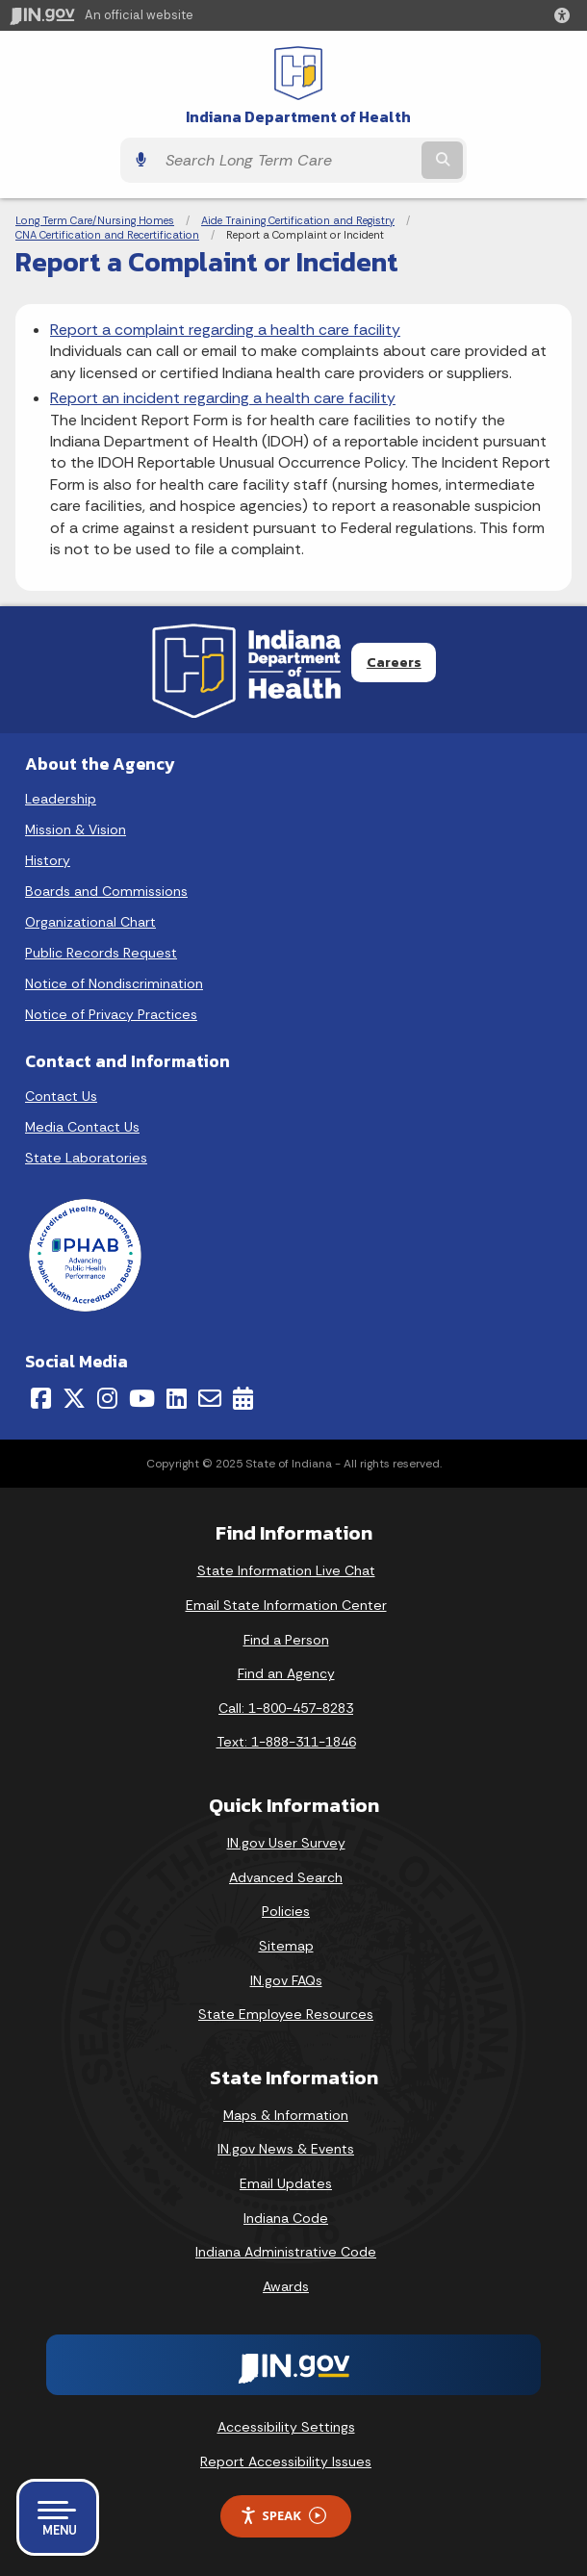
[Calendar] (243, 1398)
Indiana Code (285, 2218)
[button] (565, 15)
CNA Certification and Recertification (107, 235)
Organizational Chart (90, 922)
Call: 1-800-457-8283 (285, 1708)
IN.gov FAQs (286, 1980)
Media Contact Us (82, 1126)
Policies (286, 1911)
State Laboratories (86, 1157)
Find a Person (286, 1639)
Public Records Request (101, 952)
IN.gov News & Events (285, 2148)
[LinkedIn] (176, 1398)
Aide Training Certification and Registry (298, 220)
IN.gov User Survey (286, 1842)
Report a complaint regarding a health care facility (225, 329)
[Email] (209, 1398)
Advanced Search (286, 1877)
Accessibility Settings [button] (286, 2427)
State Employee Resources (285, 2014)
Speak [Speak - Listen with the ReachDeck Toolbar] (283, 2516)
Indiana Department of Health (298, 117)
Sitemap (286, 1945)
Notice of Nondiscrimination (114, 983)
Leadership (60, 798)
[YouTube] (142, 1398)
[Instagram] (107, 1398)
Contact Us (61, 1096)
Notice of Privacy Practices (111, 1014)
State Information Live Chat (286, 1570)
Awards (286, 2286)
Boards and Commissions (106, 891)
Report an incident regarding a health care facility (223, 398)
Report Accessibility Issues (285, 2461)
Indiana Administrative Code (285, 2251)
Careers (394, 662)
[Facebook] (41, 1398)
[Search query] (287, 160)
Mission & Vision (75, 829)
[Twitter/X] (74, 1398)
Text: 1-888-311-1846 (286, 1741)
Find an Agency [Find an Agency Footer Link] (286, 1673)
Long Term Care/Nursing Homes (94, 220)
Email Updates (286, 2183)
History (47, 860)
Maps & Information (285, 2115)
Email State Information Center (286, 1605)
